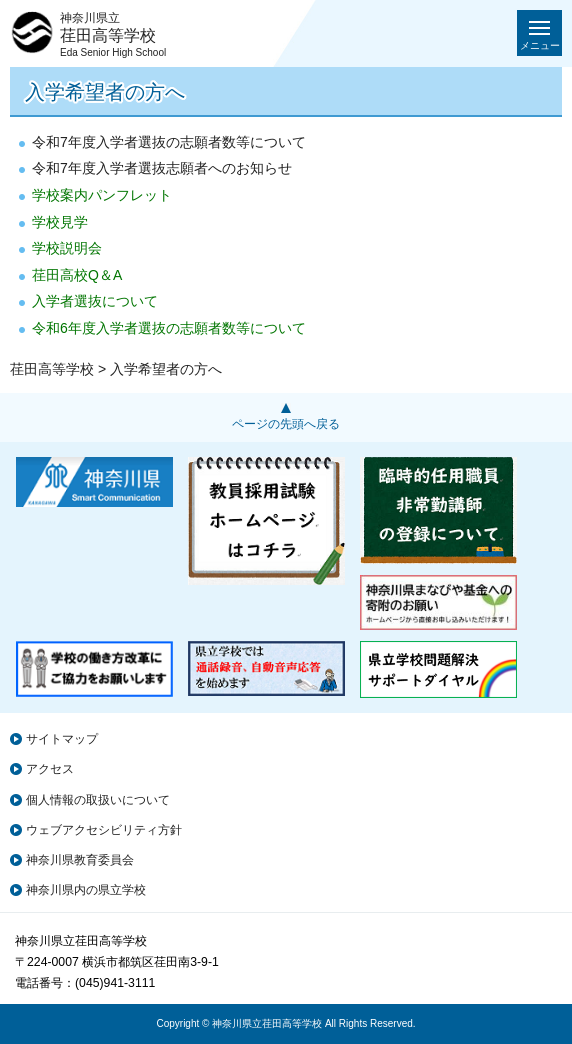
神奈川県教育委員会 (80, 860)
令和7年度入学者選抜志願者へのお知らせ (162, 168)
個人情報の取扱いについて (98, 800)
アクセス (50, 769)
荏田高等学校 (52, 369)
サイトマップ (62, 739)
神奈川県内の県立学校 (86, 890)
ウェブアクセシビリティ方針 (104, 830)
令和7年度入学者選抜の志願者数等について (169, 142)
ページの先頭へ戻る (286, 424)
